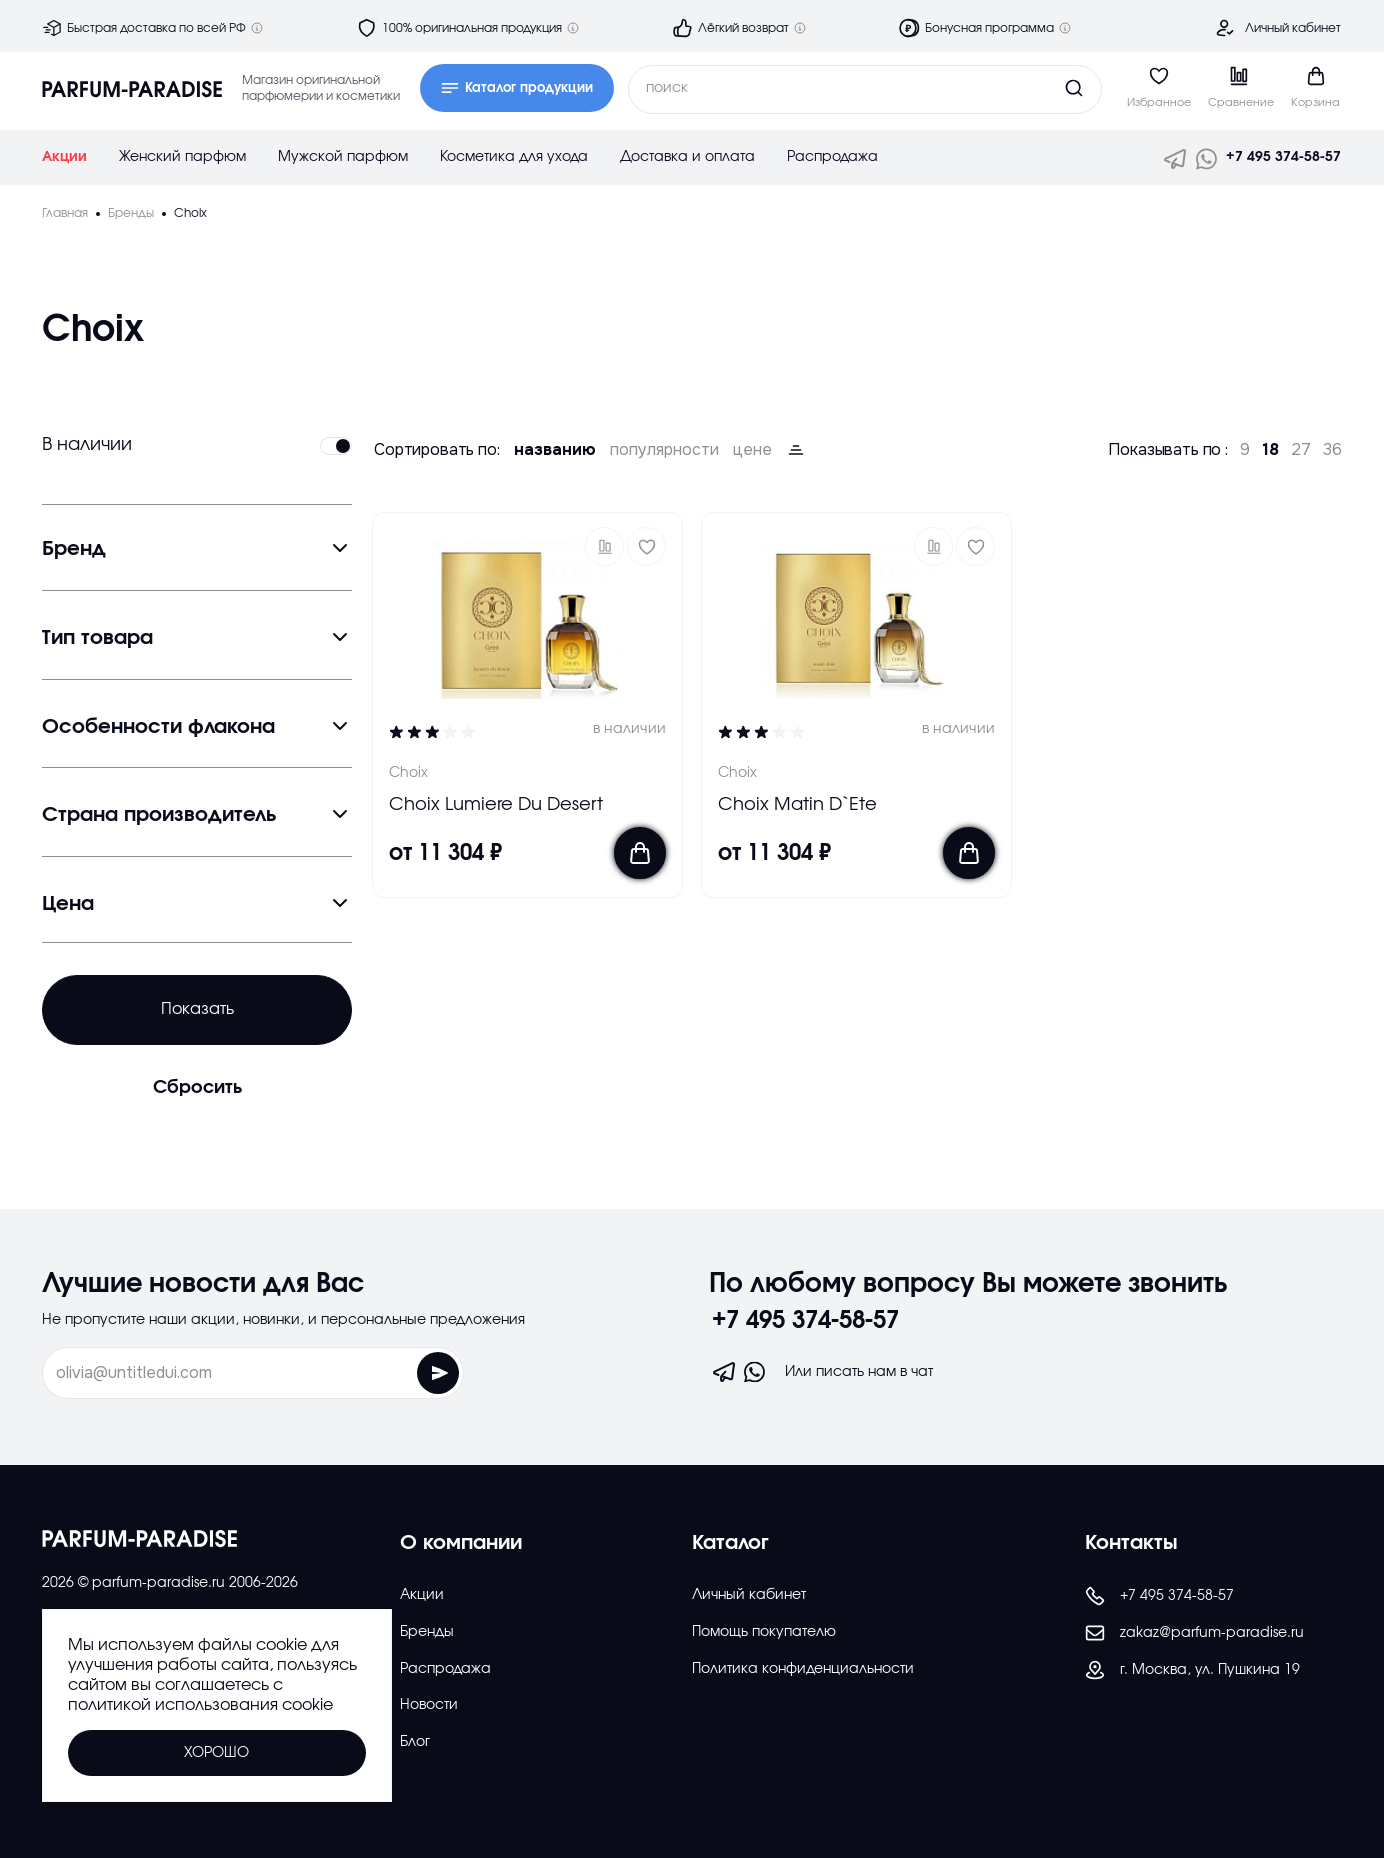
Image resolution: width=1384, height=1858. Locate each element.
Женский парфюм (182, 157)
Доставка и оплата (687, 157)
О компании (461, 1543)
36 (1332, 450)
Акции (64, 157)
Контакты (1131, 1543)
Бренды (427, 1632)
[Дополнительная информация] (257, 28)
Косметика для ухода (514, 157)
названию (555, 450)
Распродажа (832, 157)
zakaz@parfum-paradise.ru (1194, 1633)
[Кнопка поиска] (1036, 88)
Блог (415, 1742)
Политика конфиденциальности (803, 1669)
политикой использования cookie (200, 1705)
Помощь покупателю (764, 1632)
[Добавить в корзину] (640, 853)
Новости (429, 1705)
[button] (604, 546)
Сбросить (197, 1088)
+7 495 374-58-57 (1283, 157)
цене (752, 450)
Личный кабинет (1293, 28)
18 (1270, 450)
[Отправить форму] (393, 1373)
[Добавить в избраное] (646, 546)
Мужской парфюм (343, 157)
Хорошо (216, 1753)
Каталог (730, 1543)
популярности (664, 450)
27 (1301, 450)
